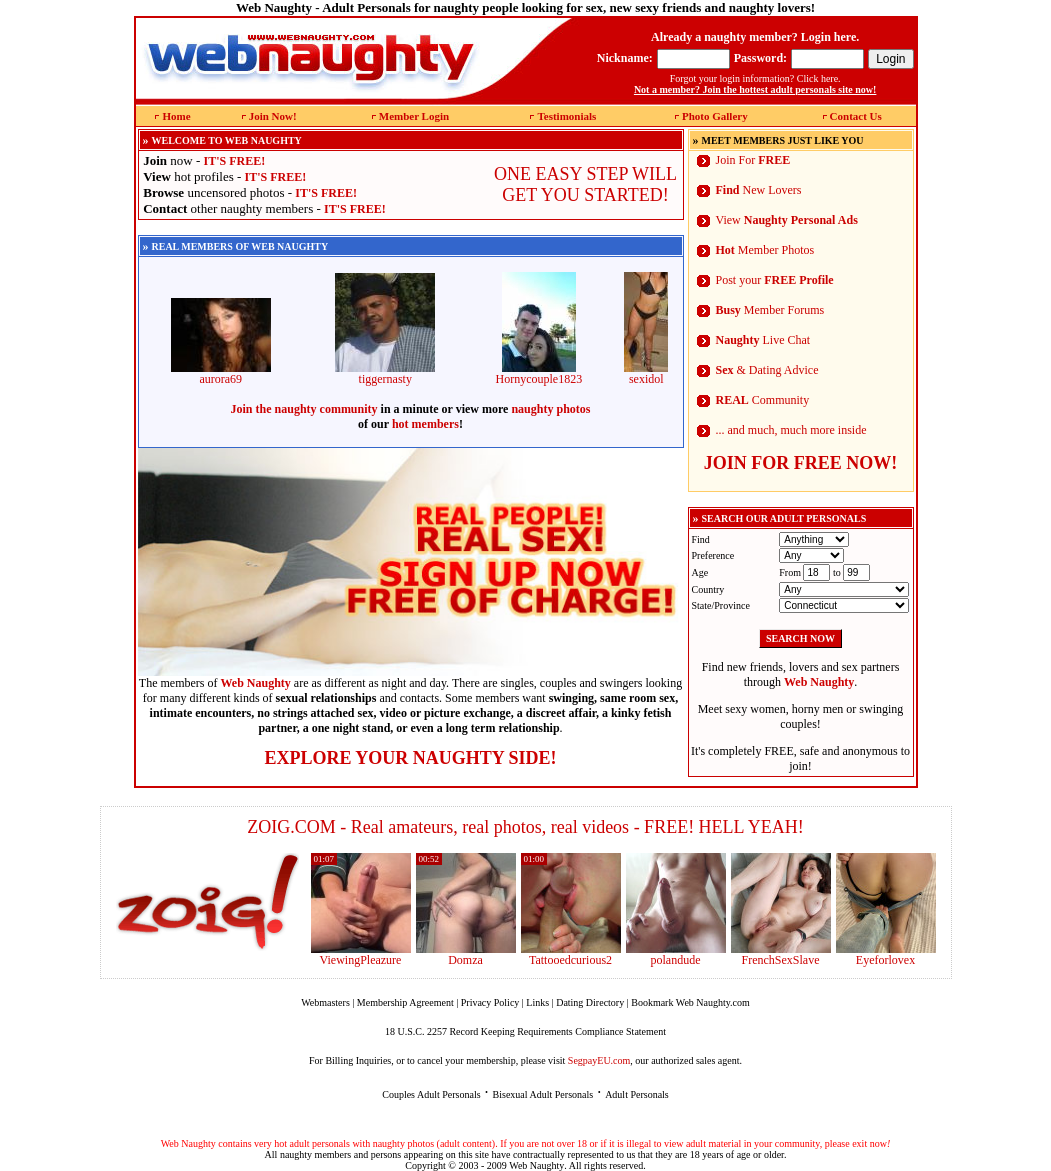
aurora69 (221, 373)
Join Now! (273, 116)
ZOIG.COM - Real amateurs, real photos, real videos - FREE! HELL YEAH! (525, 827)
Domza (465, 960)
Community (763, 400)
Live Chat (763, 340)
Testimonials (566, 116)
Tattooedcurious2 (570, 960)
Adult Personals (637, 1094)
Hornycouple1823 (538, 373)
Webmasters (325, 1002)
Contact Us (856, 116)
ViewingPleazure (361, 960)
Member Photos (765, 250)
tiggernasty (385, 373)
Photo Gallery (715, 116)
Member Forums (770, 310)
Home (176, 116)
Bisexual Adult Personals (543, 1094)
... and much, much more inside (791, 430)
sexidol (646, 373)
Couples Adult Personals (431, 1094)
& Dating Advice (767, 370)
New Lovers (759, 190)
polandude (676, 960)
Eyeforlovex (885, 960)
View (787, 220)
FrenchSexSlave (781, 960)
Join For (753, 160)
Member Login (414, 116)
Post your (775, 280)
